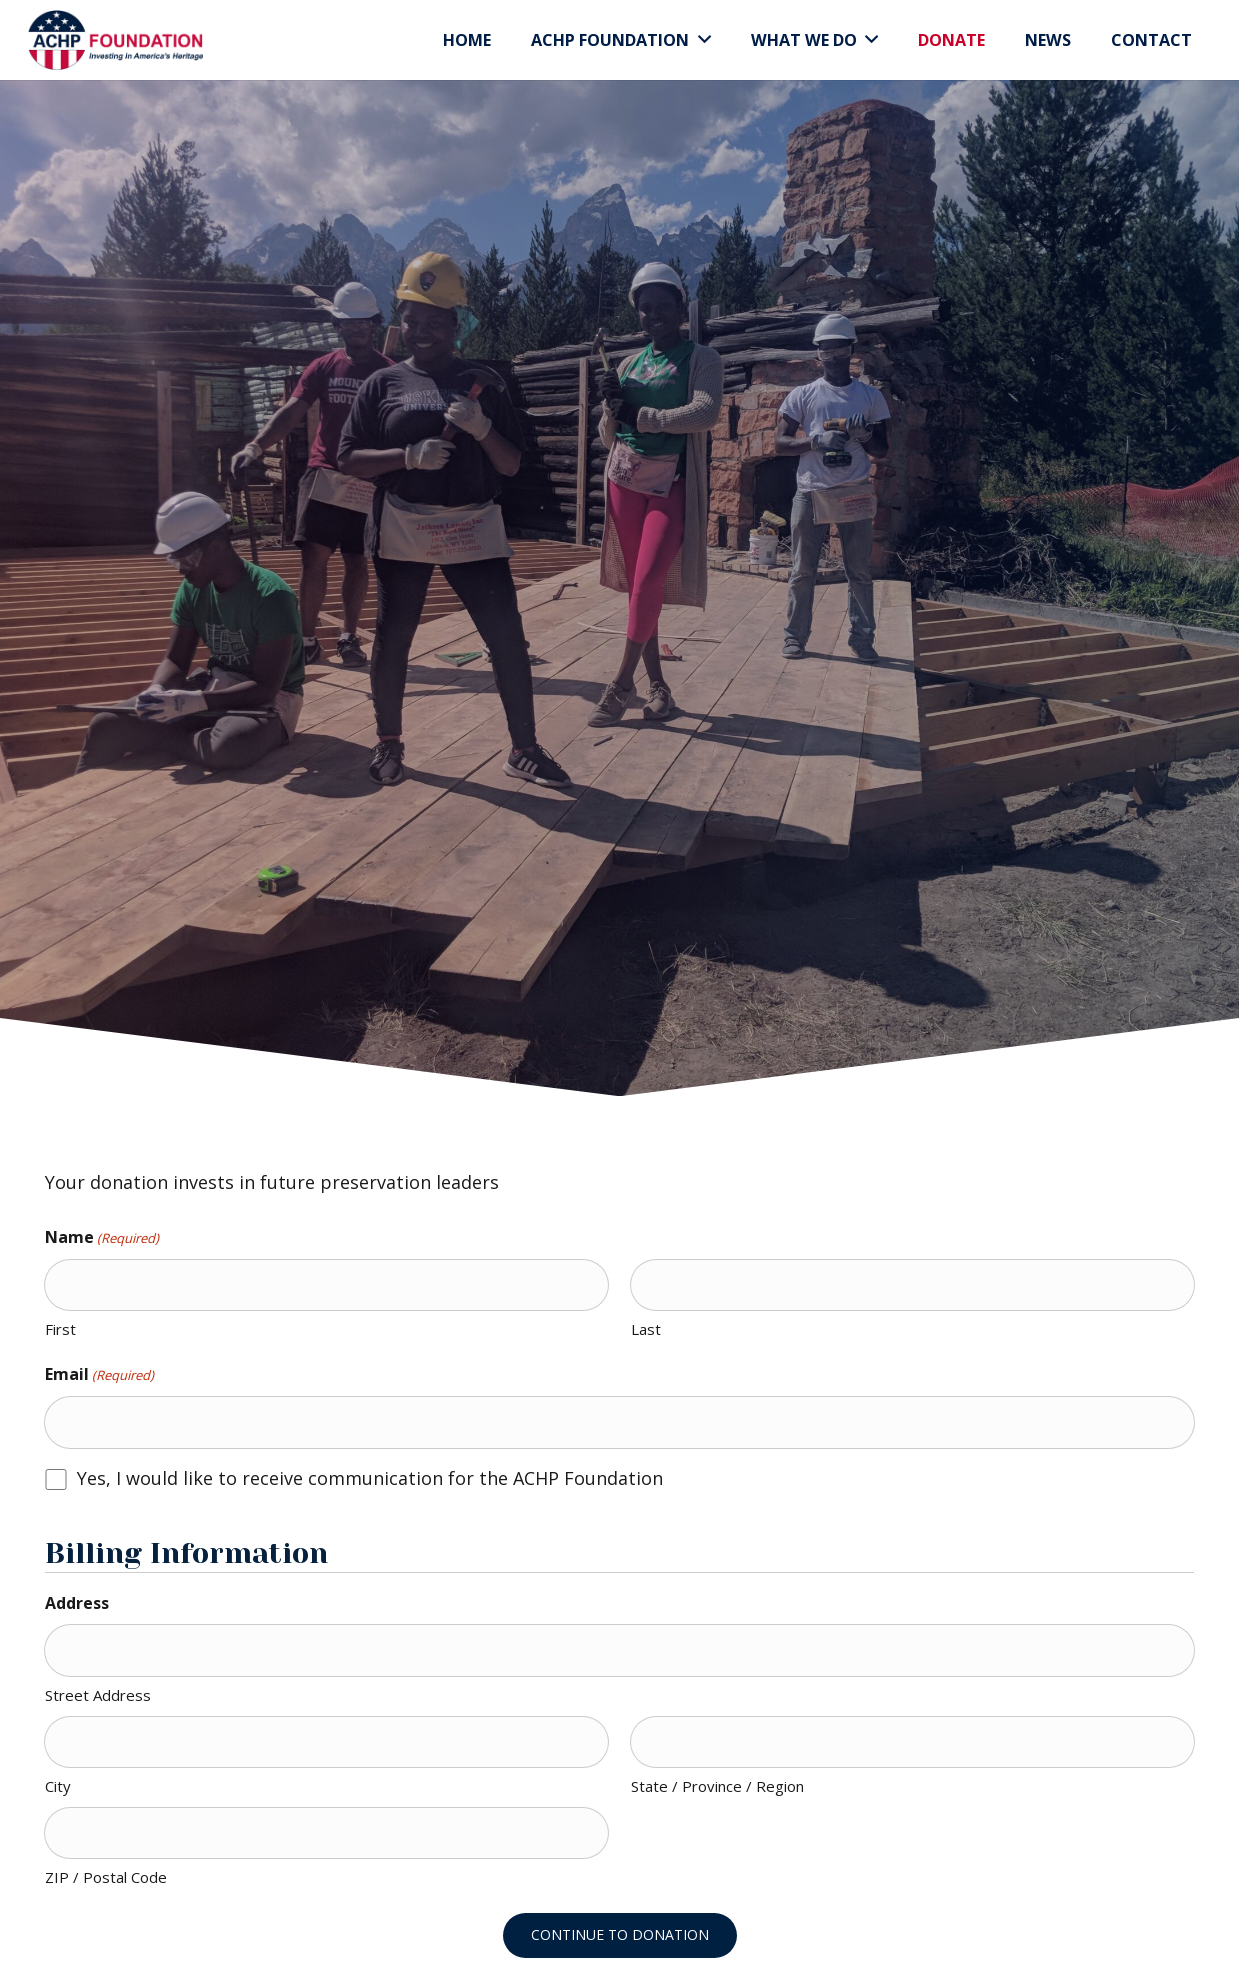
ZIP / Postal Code (106, 1877)
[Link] (115, 40)
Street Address (98, 1695)
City (58, 1786)
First (60, 1329)
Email (99, 1375)
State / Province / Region (717, 1786)
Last (646, 1329)
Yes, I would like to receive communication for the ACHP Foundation (370, 1478)
